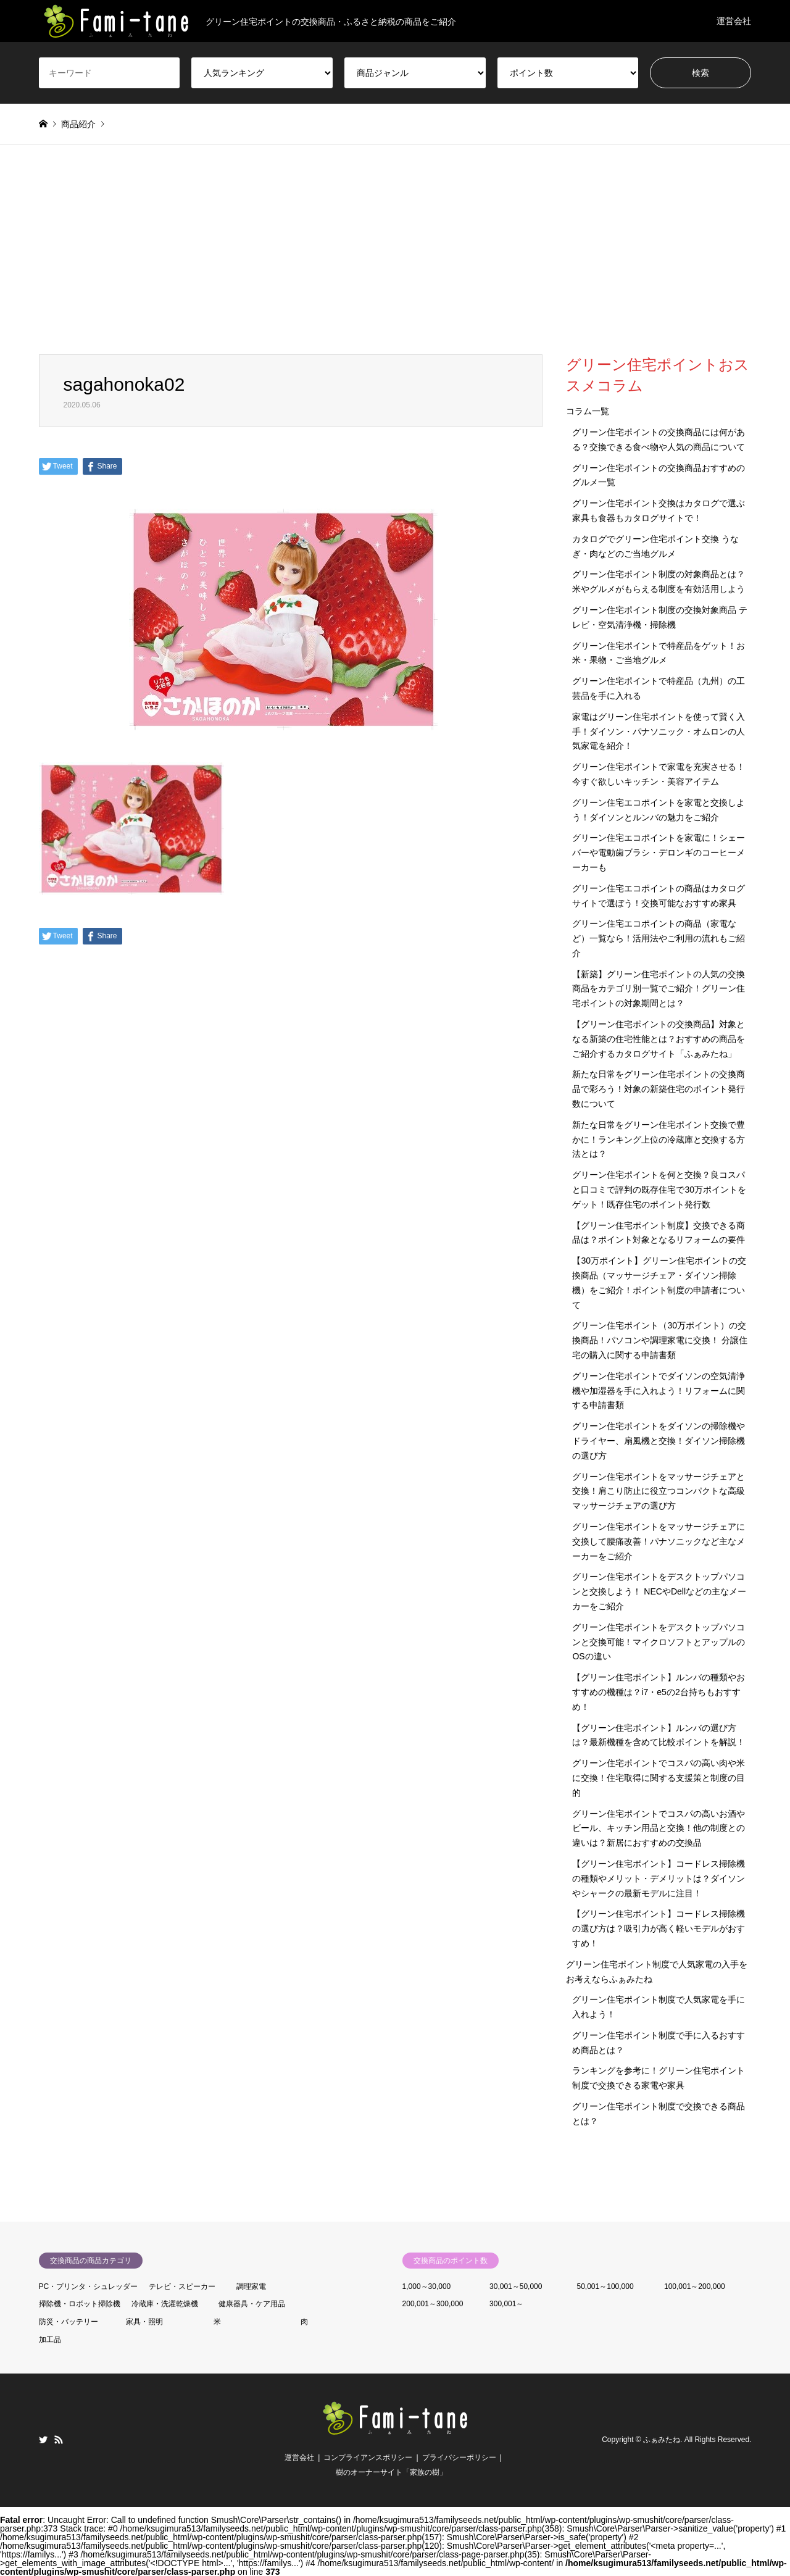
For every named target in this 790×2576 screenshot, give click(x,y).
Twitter (43, 2439)
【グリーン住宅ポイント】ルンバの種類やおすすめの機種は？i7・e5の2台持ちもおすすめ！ (658, 1692)
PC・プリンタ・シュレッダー (88, 2286)
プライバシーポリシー (459, 2457)
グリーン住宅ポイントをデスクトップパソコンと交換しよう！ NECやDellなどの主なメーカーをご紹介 (659, 1591)
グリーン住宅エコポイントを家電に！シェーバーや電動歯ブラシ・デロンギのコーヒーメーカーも (658, 852)
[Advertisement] (395, 261)
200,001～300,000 (433, 2303)
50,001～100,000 (605, 2286)
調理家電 (251, 2286)
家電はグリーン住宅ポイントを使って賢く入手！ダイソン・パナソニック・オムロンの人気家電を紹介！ (658, 731)
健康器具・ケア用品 (251, 2303)
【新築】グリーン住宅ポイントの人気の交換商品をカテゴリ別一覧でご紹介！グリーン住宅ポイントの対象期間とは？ (658, 989)
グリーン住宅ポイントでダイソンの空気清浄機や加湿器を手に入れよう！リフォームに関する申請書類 (658, 1391)
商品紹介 (78, 124)
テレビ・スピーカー (182, 2286)
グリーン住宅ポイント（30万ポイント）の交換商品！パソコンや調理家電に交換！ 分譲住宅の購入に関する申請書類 (659, 1340)
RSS (58, 2439)
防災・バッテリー (68, 2321)
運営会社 (734, 21)
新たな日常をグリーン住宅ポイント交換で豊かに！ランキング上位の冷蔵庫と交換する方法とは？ (658, 1139)
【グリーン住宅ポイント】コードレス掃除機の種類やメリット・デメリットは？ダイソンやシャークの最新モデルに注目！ (658, 1878)
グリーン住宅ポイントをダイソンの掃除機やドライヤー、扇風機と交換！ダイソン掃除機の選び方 (658, 1441)
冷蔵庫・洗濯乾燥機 (164, 2303)
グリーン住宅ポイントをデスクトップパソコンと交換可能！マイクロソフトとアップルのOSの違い (658, 1642)
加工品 (50, 2339)
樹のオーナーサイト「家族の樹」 (391, 2472)
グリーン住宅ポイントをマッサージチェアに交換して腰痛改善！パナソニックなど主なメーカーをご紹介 (658, 1541)
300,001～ (506, 2303)
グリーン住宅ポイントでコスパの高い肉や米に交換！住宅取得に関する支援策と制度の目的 (658, 1778)
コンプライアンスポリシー (367, 2457)
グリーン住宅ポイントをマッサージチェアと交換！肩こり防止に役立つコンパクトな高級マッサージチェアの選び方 (658, 1491)
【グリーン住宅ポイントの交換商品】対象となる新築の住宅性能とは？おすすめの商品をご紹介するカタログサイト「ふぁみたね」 (658, 1039)
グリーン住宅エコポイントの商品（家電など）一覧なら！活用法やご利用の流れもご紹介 (658, 938)
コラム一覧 (587, 411)
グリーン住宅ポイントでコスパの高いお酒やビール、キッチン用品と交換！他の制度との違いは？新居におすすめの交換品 (658, 1828)
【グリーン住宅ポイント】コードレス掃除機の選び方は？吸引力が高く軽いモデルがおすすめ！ (658, 1928)
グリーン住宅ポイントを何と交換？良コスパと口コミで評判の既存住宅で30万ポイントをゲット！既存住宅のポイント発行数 (659, 1189)
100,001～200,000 (694, 2286)
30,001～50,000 (515, 2286)
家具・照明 (144, 2321)
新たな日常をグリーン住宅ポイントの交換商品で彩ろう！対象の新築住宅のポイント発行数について (658, 1089)
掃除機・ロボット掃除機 (79, 2303)
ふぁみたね (661, 2439)
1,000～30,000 (426, 2286)
